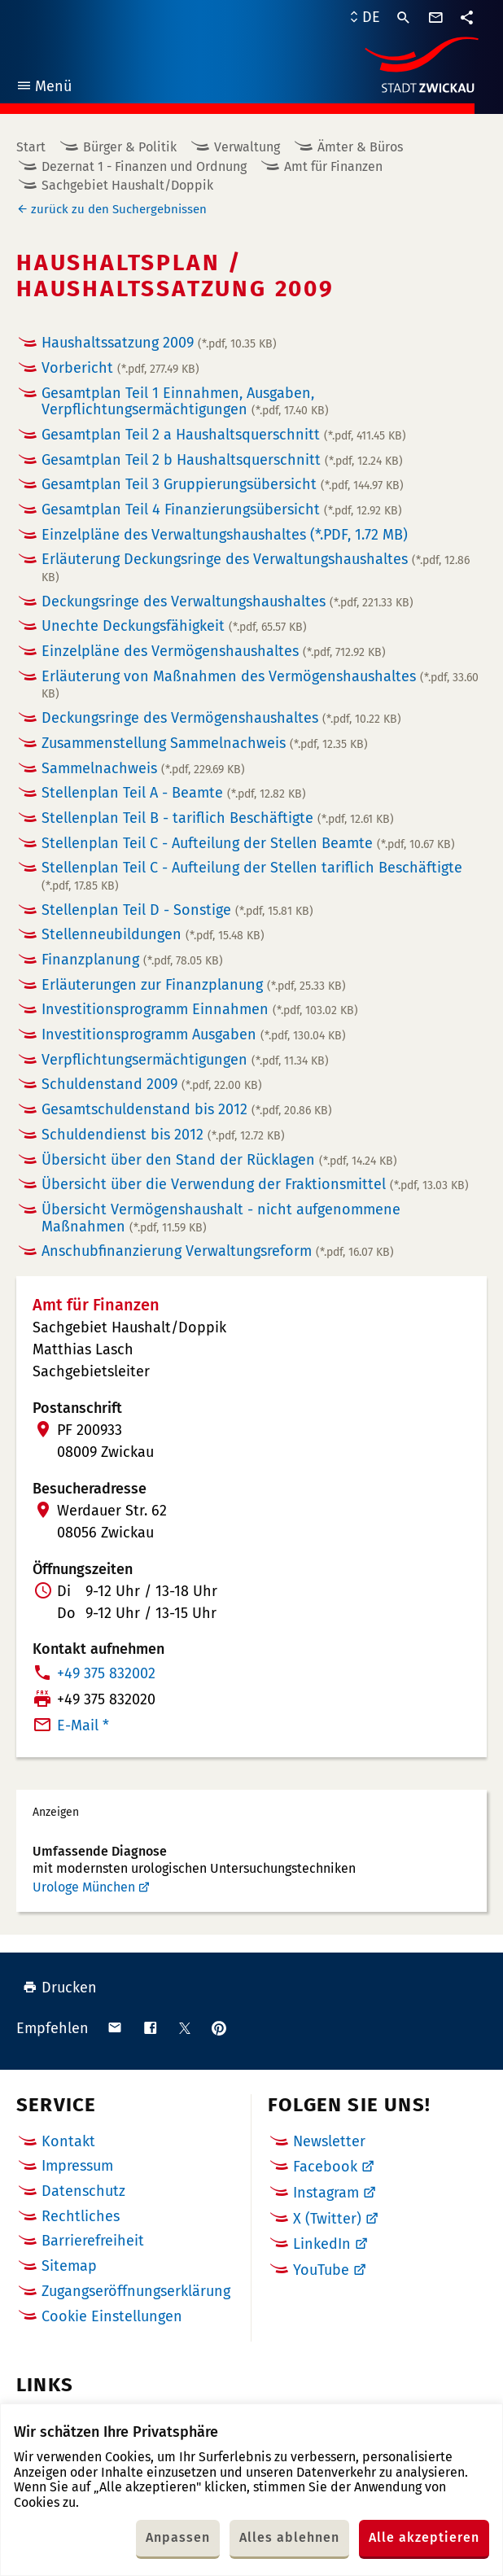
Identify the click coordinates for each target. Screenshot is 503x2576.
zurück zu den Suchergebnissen (119, 209)
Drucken (60, 1988)
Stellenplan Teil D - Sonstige (177, 910)
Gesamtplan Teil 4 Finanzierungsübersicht (222, 509)
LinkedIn (322, 2244)
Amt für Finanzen (333, 166)
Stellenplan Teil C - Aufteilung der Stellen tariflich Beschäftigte (252, 876)
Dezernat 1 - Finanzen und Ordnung (144, 166)
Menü (43, 88)
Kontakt (68, 2141)
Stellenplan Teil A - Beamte (174, 793)
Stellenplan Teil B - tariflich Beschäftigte (218, 818)
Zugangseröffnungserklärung (136, 2291)
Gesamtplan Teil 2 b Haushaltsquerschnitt (222, 460)
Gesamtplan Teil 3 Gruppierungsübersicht (223, 484)
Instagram (326, 2193)
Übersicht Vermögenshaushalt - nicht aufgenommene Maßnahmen (221, 1218)
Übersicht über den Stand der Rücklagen (219, 1160)
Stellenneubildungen (153, 934)
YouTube (321, 2270)
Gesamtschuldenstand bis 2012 (187, 1109)
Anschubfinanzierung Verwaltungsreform (218, 1251)
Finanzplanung (132, 960)
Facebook (325, 2167)
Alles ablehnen (289, 2537)
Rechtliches (81, 2216)
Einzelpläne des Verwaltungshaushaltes (225, 535)
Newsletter (329, 2141)
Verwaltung (247, 147)
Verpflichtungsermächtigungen (185, 1060)
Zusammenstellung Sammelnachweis (205, 743)
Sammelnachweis (143, 768)
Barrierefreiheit (93, 2241)
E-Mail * (83, 1725)
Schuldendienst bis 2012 (163, 1135)
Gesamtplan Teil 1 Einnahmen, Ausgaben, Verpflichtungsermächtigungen (185, 401)
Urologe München (84, 1887)
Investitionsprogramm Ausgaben (194, 1034)
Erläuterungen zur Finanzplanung (194, 985)
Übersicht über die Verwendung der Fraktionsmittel (255, 1184)
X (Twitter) (327, 2219)
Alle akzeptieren (424, 2537)
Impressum (77, 2166)
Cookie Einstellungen (112, 2316)
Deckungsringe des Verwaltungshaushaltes (227, 601)
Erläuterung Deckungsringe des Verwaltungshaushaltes (256, 567)
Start (31, 147)
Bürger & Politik (130, 147)
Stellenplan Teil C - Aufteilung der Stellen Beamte (248, 843)
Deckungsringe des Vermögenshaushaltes (221, 718)
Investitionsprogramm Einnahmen (200, 1009)
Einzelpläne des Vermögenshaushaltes (214, 651)
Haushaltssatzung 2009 (159, 343)
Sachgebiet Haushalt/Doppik (127, 185)
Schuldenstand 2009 (152, 1084)
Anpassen (178, 2537)
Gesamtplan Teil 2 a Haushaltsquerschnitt (224, 435)
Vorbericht (120, 368)
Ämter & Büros (360, 147)
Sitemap (69, 2266)
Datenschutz (83, 2191)
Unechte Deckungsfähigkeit (174, 626)
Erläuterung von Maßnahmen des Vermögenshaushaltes (260, 684)
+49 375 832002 (106, 1673)
